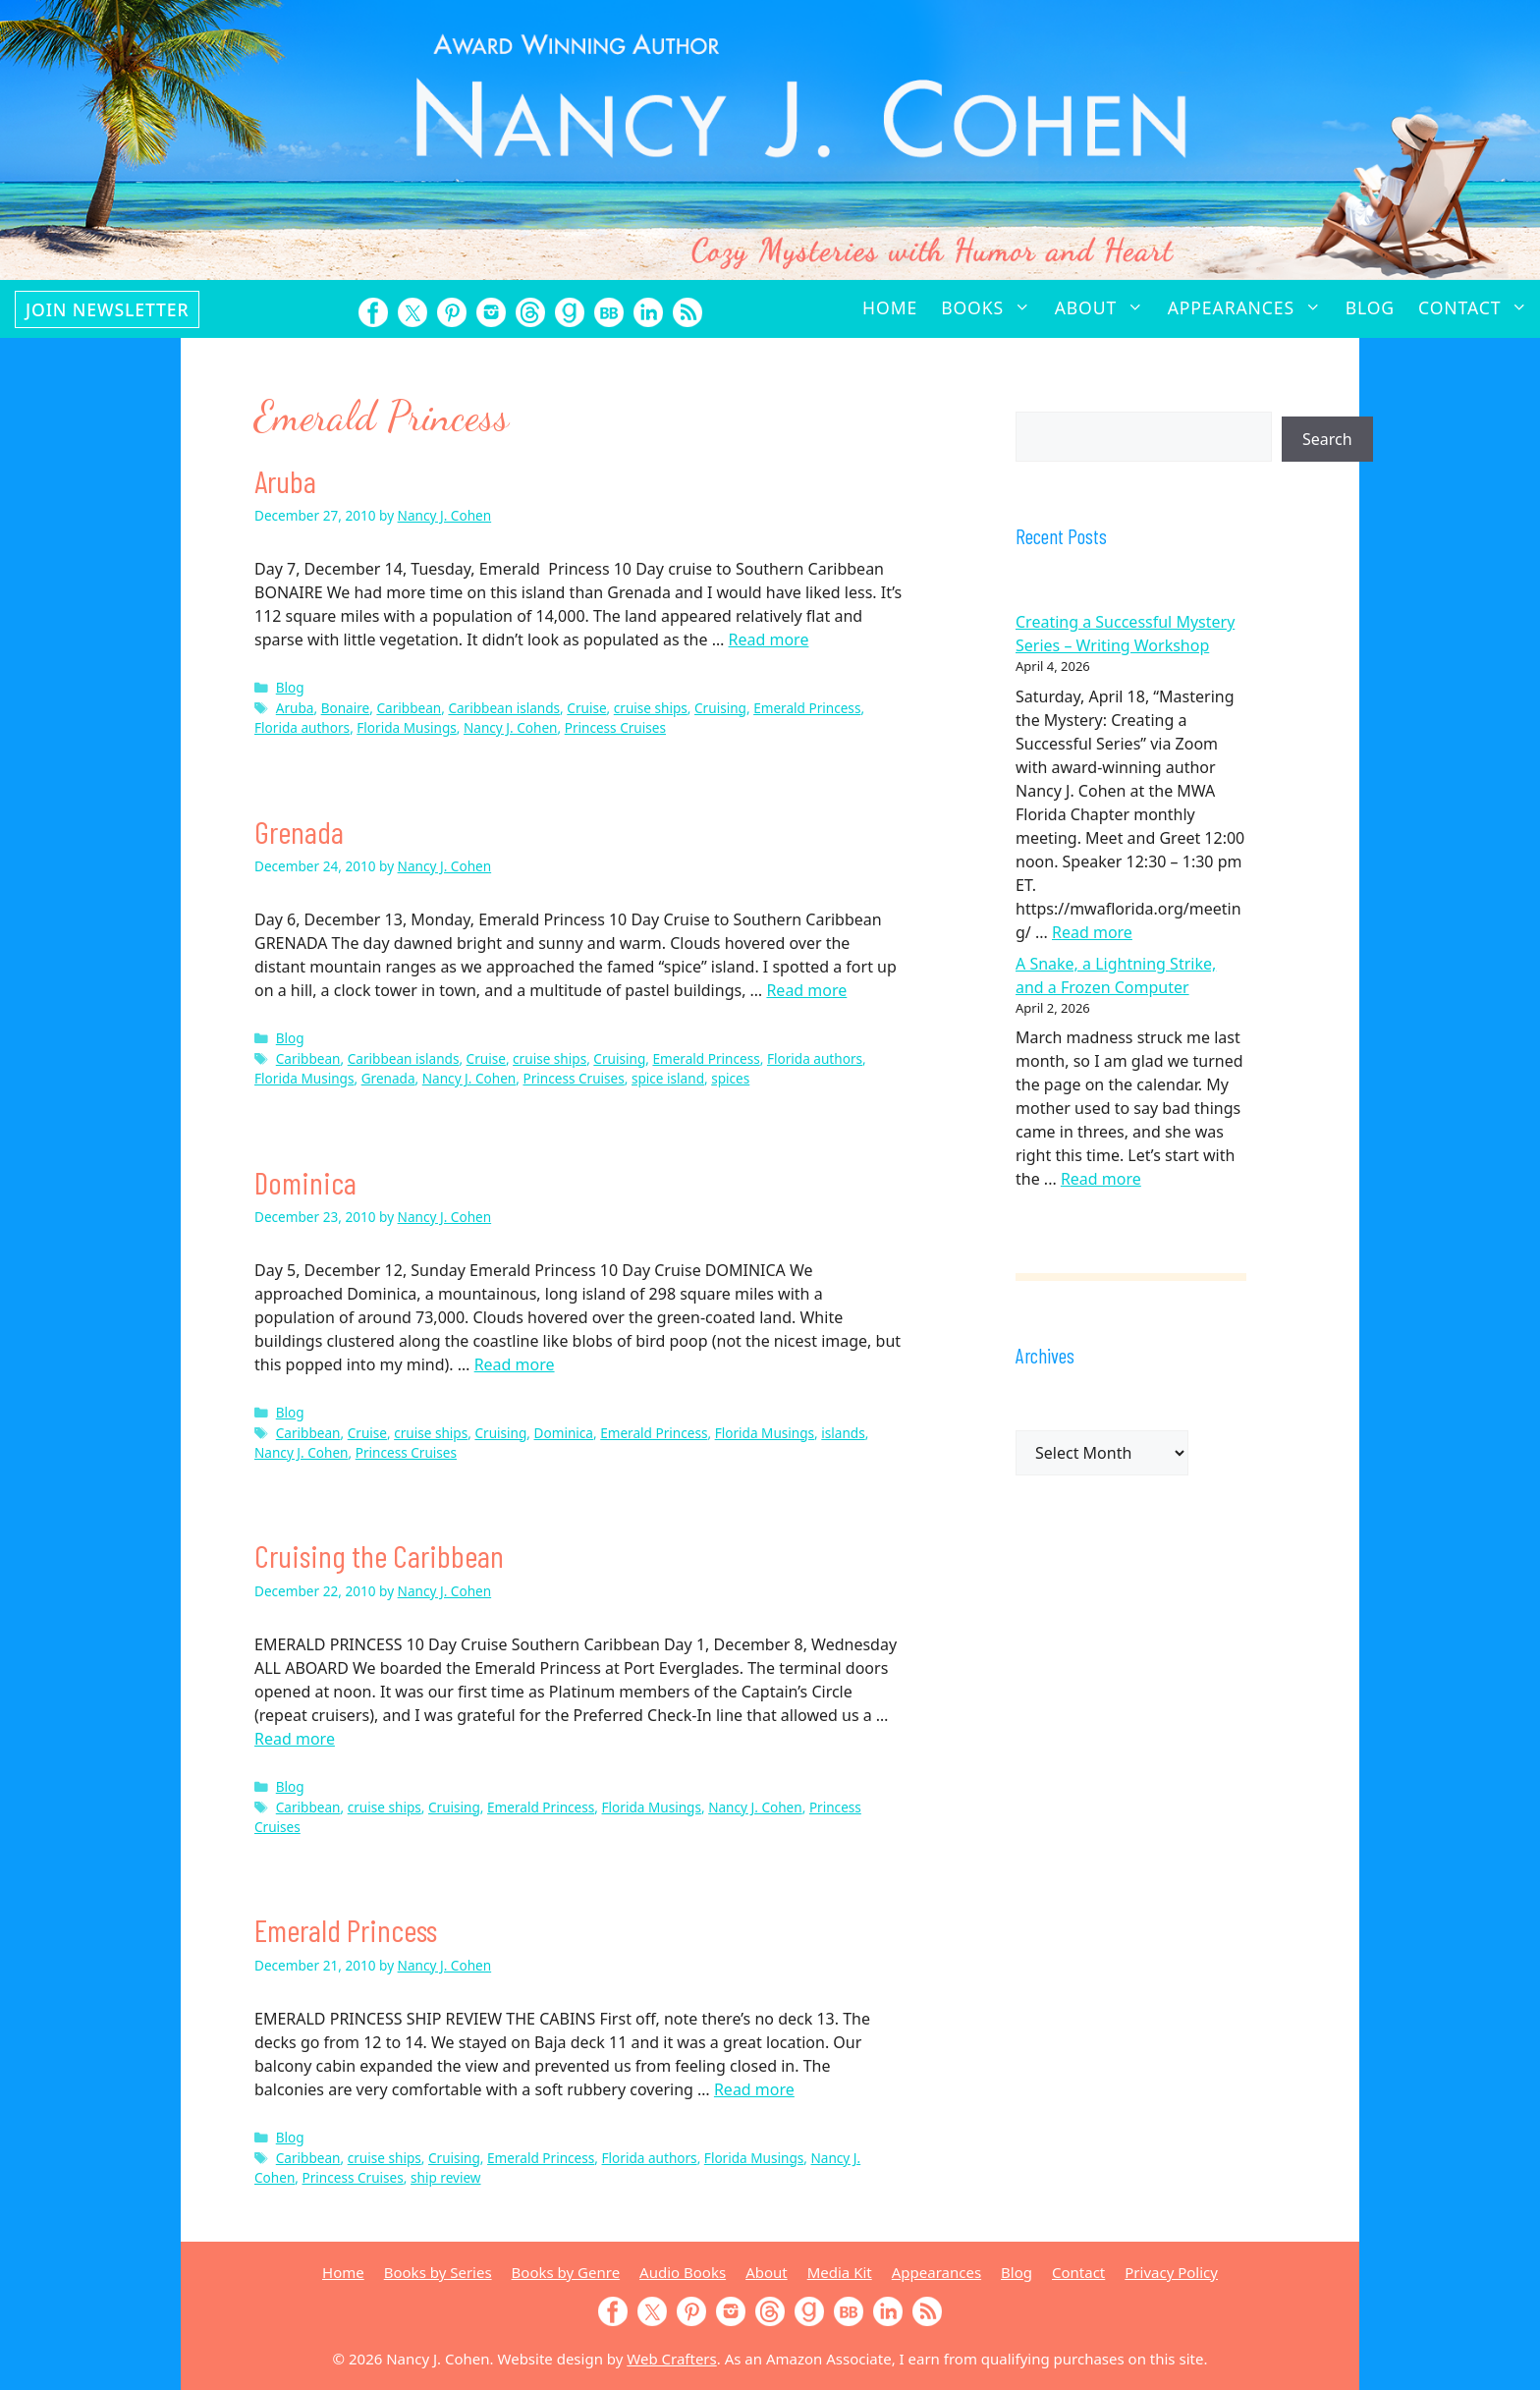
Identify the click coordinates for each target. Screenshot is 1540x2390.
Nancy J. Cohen (511, 727)
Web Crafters (671, 2358)
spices (730, 1078)
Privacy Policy (1171, 2272)
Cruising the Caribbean (379, 1555)
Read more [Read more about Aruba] (769, 639)
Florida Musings (406, 727)
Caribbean (408, 707)
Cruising (720, 707)
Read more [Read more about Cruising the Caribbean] (294, 1739)
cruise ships (651, 707)
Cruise (586, 707)
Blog (1370, 307)
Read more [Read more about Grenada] (806, 990)
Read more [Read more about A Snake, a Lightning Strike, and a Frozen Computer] (1101, 1179)
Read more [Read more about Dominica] (514, 1364)
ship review (446, 2177)
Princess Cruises (615, 727)
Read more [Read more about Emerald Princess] (754, 2089)
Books (991, 307)
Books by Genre (566, 2272)
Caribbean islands (504, 707)
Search (1327, 439)
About (1105, 307)
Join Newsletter (107, 309)
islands (842, 1432)
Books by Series (438, 2272)
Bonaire (345, 707)
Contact (1479, 307)
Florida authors (302, 727)
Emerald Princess (806, 707)
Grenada (299, 831)
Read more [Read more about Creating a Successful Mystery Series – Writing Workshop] (1092, 932)
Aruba (285, 480)
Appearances (1251, 307)
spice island (668, 1078)
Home (889, 307)
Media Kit (839, 2272)
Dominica (305, 1181)
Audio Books (682, 2272)
